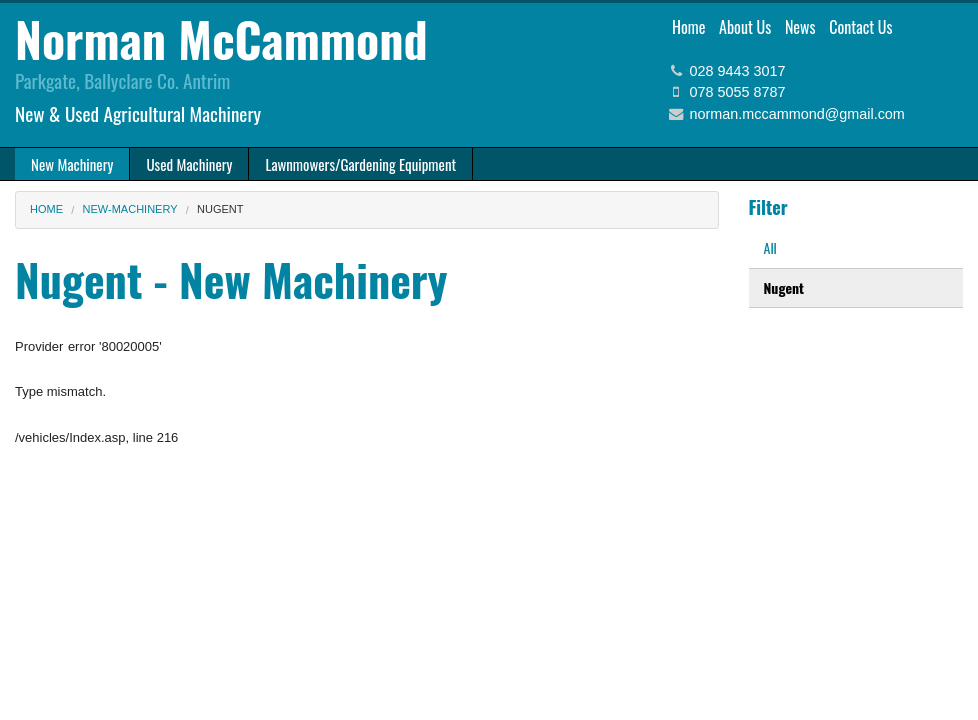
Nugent (784, 287)
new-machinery (130, 209)
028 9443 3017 (738, 71)
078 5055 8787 (738, 92)
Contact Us (860, 27)
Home (688, 27)
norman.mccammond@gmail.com (797, 114)
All (770, 247)
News (800, 27)
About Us (745, 27)
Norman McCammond (221, 38)
